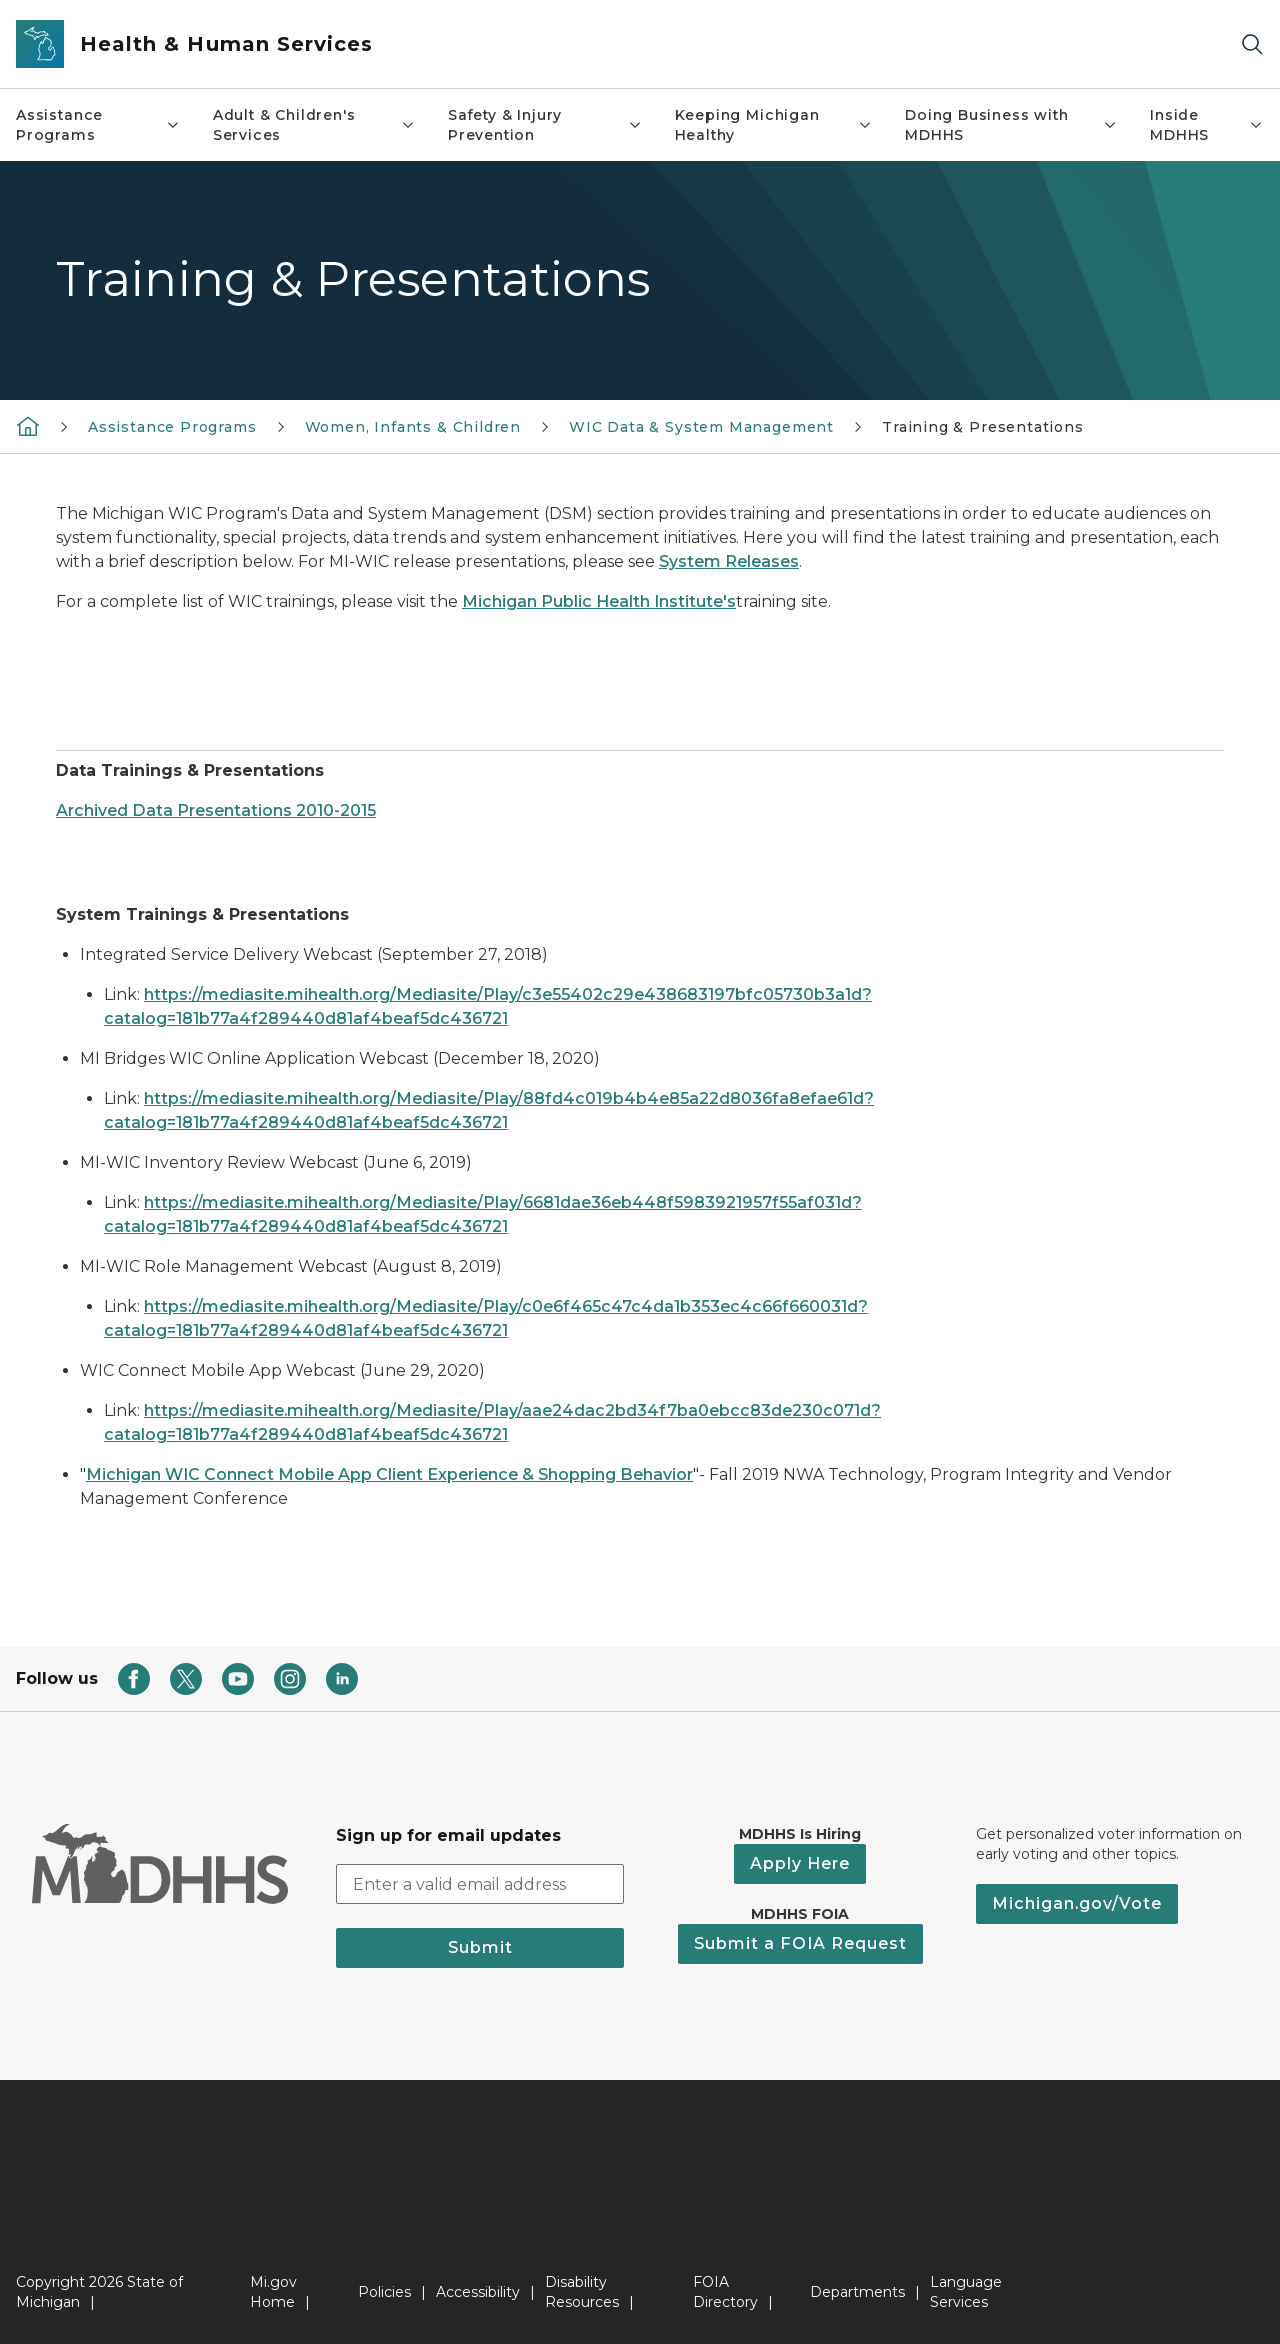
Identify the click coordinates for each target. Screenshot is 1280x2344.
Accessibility (478, 2292)
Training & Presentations (983, 427)
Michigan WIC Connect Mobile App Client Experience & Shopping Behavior (389, 1474)
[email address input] (480, 1884)
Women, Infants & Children (413, 427)
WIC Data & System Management (701, 427)
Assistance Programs (98, 125)
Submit (480, 1947)
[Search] (1252, 44)
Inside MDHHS (1207, 125)
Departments (857, 2292)
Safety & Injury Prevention (545, 125)
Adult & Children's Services (314, 125)
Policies (384, 2292)
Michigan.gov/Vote (1077, 1903)
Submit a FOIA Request (800, 1943)
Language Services (966, 2292)
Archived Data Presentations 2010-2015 (216, 810)
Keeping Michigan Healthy (774, 125)
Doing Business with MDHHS (1011, 125)
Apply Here (800, 1863)
